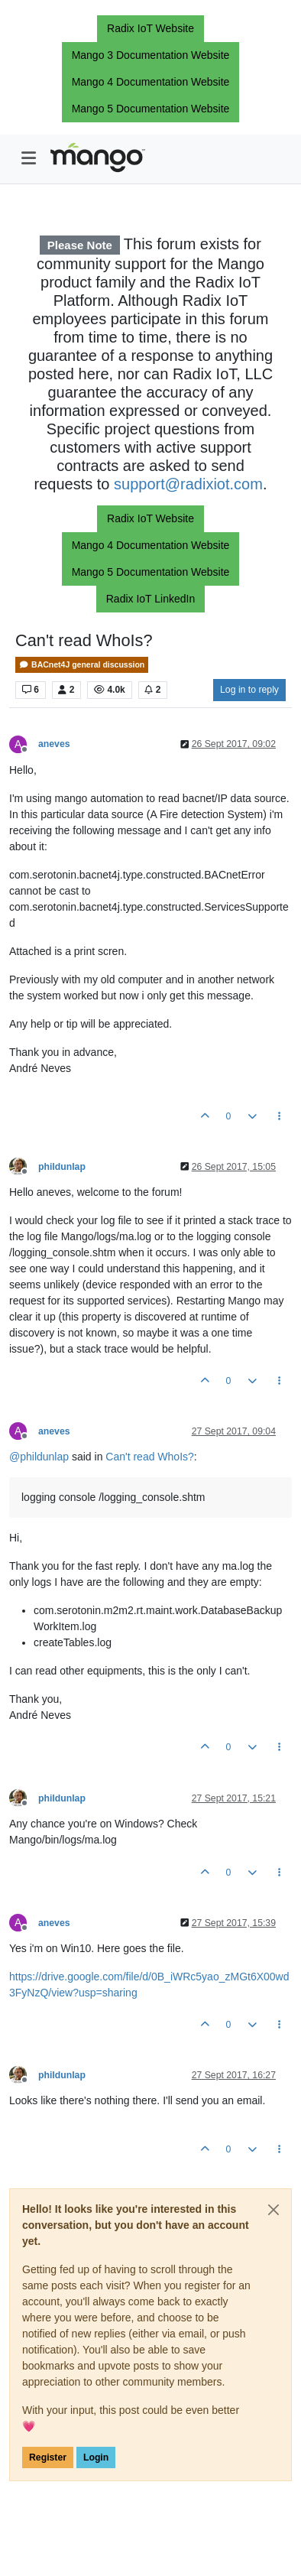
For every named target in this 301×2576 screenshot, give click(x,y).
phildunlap (62, 1166)
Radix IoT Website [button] (150, 28)
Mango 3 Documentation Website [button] (151, 55)
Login (95, 2457)
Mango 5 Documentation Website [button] (151, 108)
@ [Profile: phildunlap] (39, 1456)
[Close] (273, 2209)
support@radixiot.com (188, 484)
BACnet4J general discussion (81, 665)
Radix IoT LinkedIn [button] (150, 599)
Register (47, 2457)
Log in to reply (249, 689)
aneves (54, 744)
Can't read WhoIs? (149, 1456)
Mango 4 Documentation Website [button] (151, 82)
